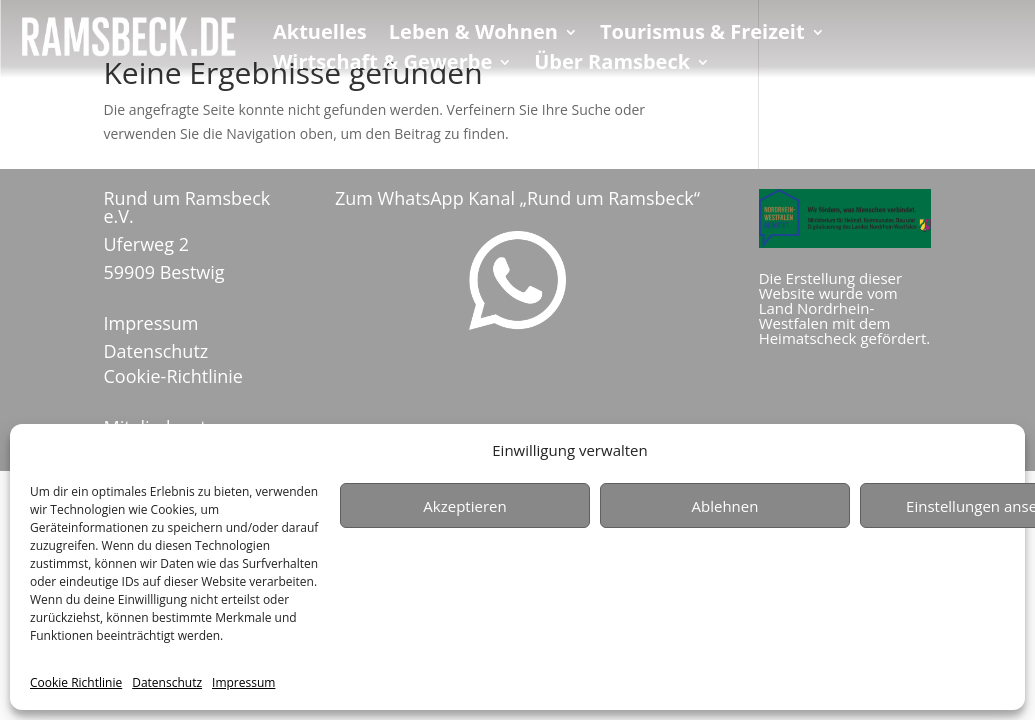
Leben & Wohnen (473, 35)
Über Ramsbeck (612, 65)
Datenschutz (167, 682)
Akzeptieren (464, 506)
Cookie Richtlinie (76, 682)
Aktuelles (320, 35)
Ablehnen (725, 506)
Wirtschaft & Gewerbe (382, 65)
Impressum (243, 682)
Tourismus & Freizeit (702, 35)
